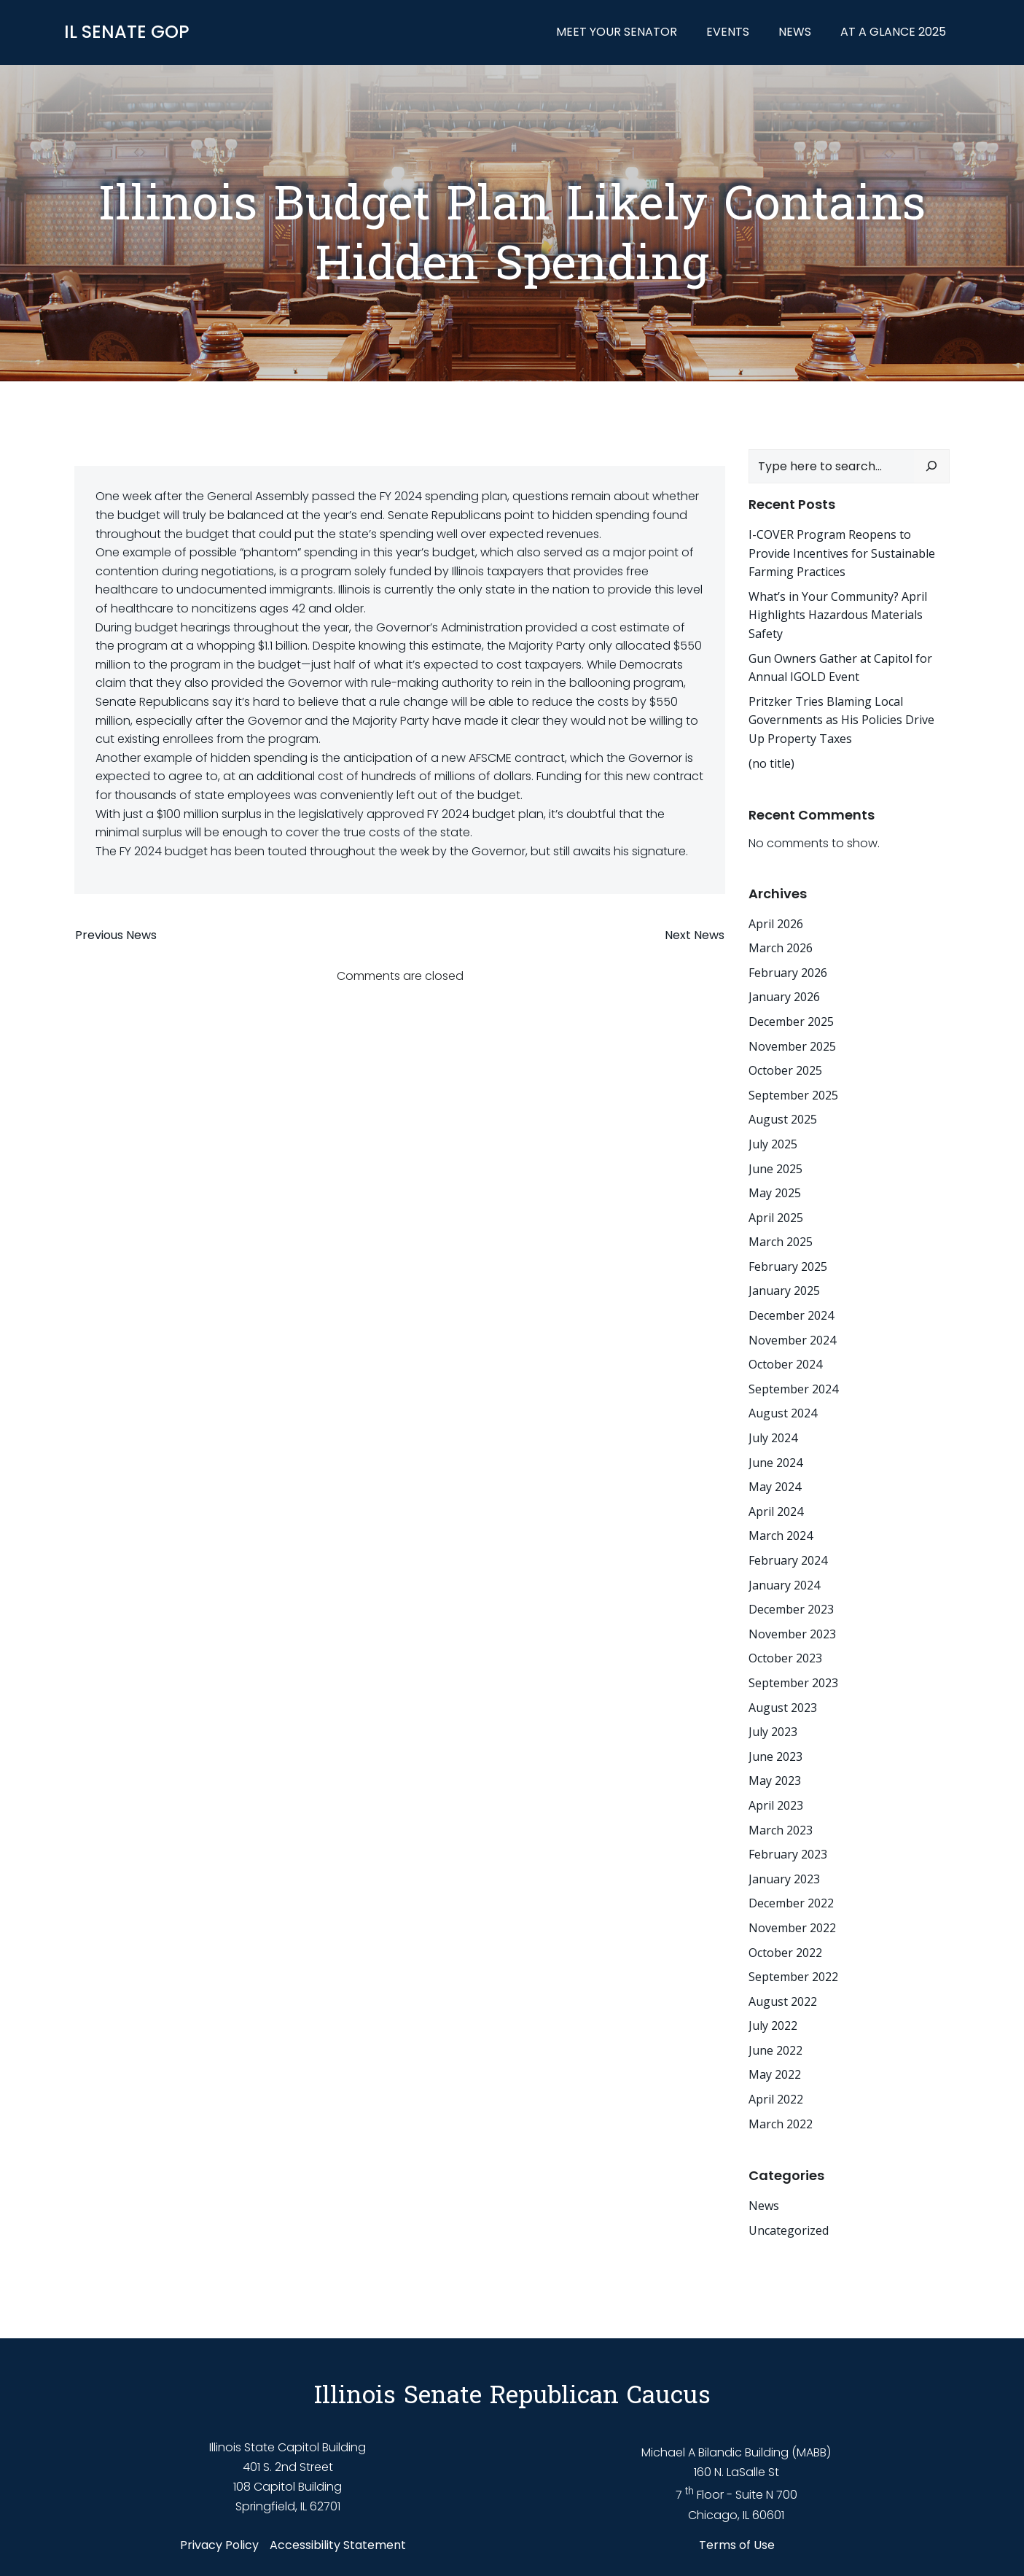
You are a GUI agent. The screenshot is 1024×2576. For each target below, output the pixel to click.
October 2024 (784, 1364)
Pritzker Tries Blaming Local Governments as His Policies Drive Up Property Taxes (841, 719)
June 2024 (775, 1462)
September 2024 (792, 1388)
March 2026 (780, 948)
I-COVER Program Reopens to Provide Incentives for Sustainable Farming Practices (841, 553)
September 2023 (792, 1683)
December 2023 (790, 1609)
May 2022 (774, 2074)
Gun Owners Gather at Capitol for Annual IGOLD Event (839, 667)
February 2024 (787, 1560)
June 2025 (775, 1168)
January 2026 (783, 997)
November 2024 (791, 1339)
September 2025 (792, 1094)
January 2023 (783, 1878)
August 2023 (782, 1707)
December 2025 (790, 1021)
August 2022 (782, 2001)
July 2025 (772, 1144)
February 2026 (787, 972)
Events (728, 32)
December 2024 (790, 1315)
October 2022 (784, 1952)
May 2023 (774, 1781)
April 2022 (775, 2099)
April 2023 (775, 1805)
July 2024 (772, 1438)
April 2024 (775, 1511)
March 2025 (780, 1242)
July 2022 (772, 2025)
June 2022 (775, 2050)
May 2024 (774, 1487)
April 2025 (775, 1217)
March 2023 (780, 1829)
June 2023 (775, 1756)
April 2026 (775, 923)
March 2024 (780, 1536)
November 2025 (791, 1046)
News (795, 32)
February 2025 (787, 1266)
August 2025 (782, 1119)
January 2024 (783, 1584)
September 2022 (792, 1977)
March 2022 (780, 2123)
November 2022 (791, 1928)
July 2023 (772, 1732)
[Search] (932, 466)
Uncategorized (788, 2230)
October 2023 (784, 1658)
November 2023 (791, 1633)
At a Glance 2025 (894, 32)
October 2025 (784, 1070)
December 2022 (790, 1903)
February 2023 (787, 1854)
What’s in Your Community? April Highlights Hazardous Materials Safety (837, 614)
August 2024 (782, 1413)
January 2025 (783, 1291)
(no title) (771, 763)
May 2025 (774, 1193)
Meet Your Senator (617, 32)
